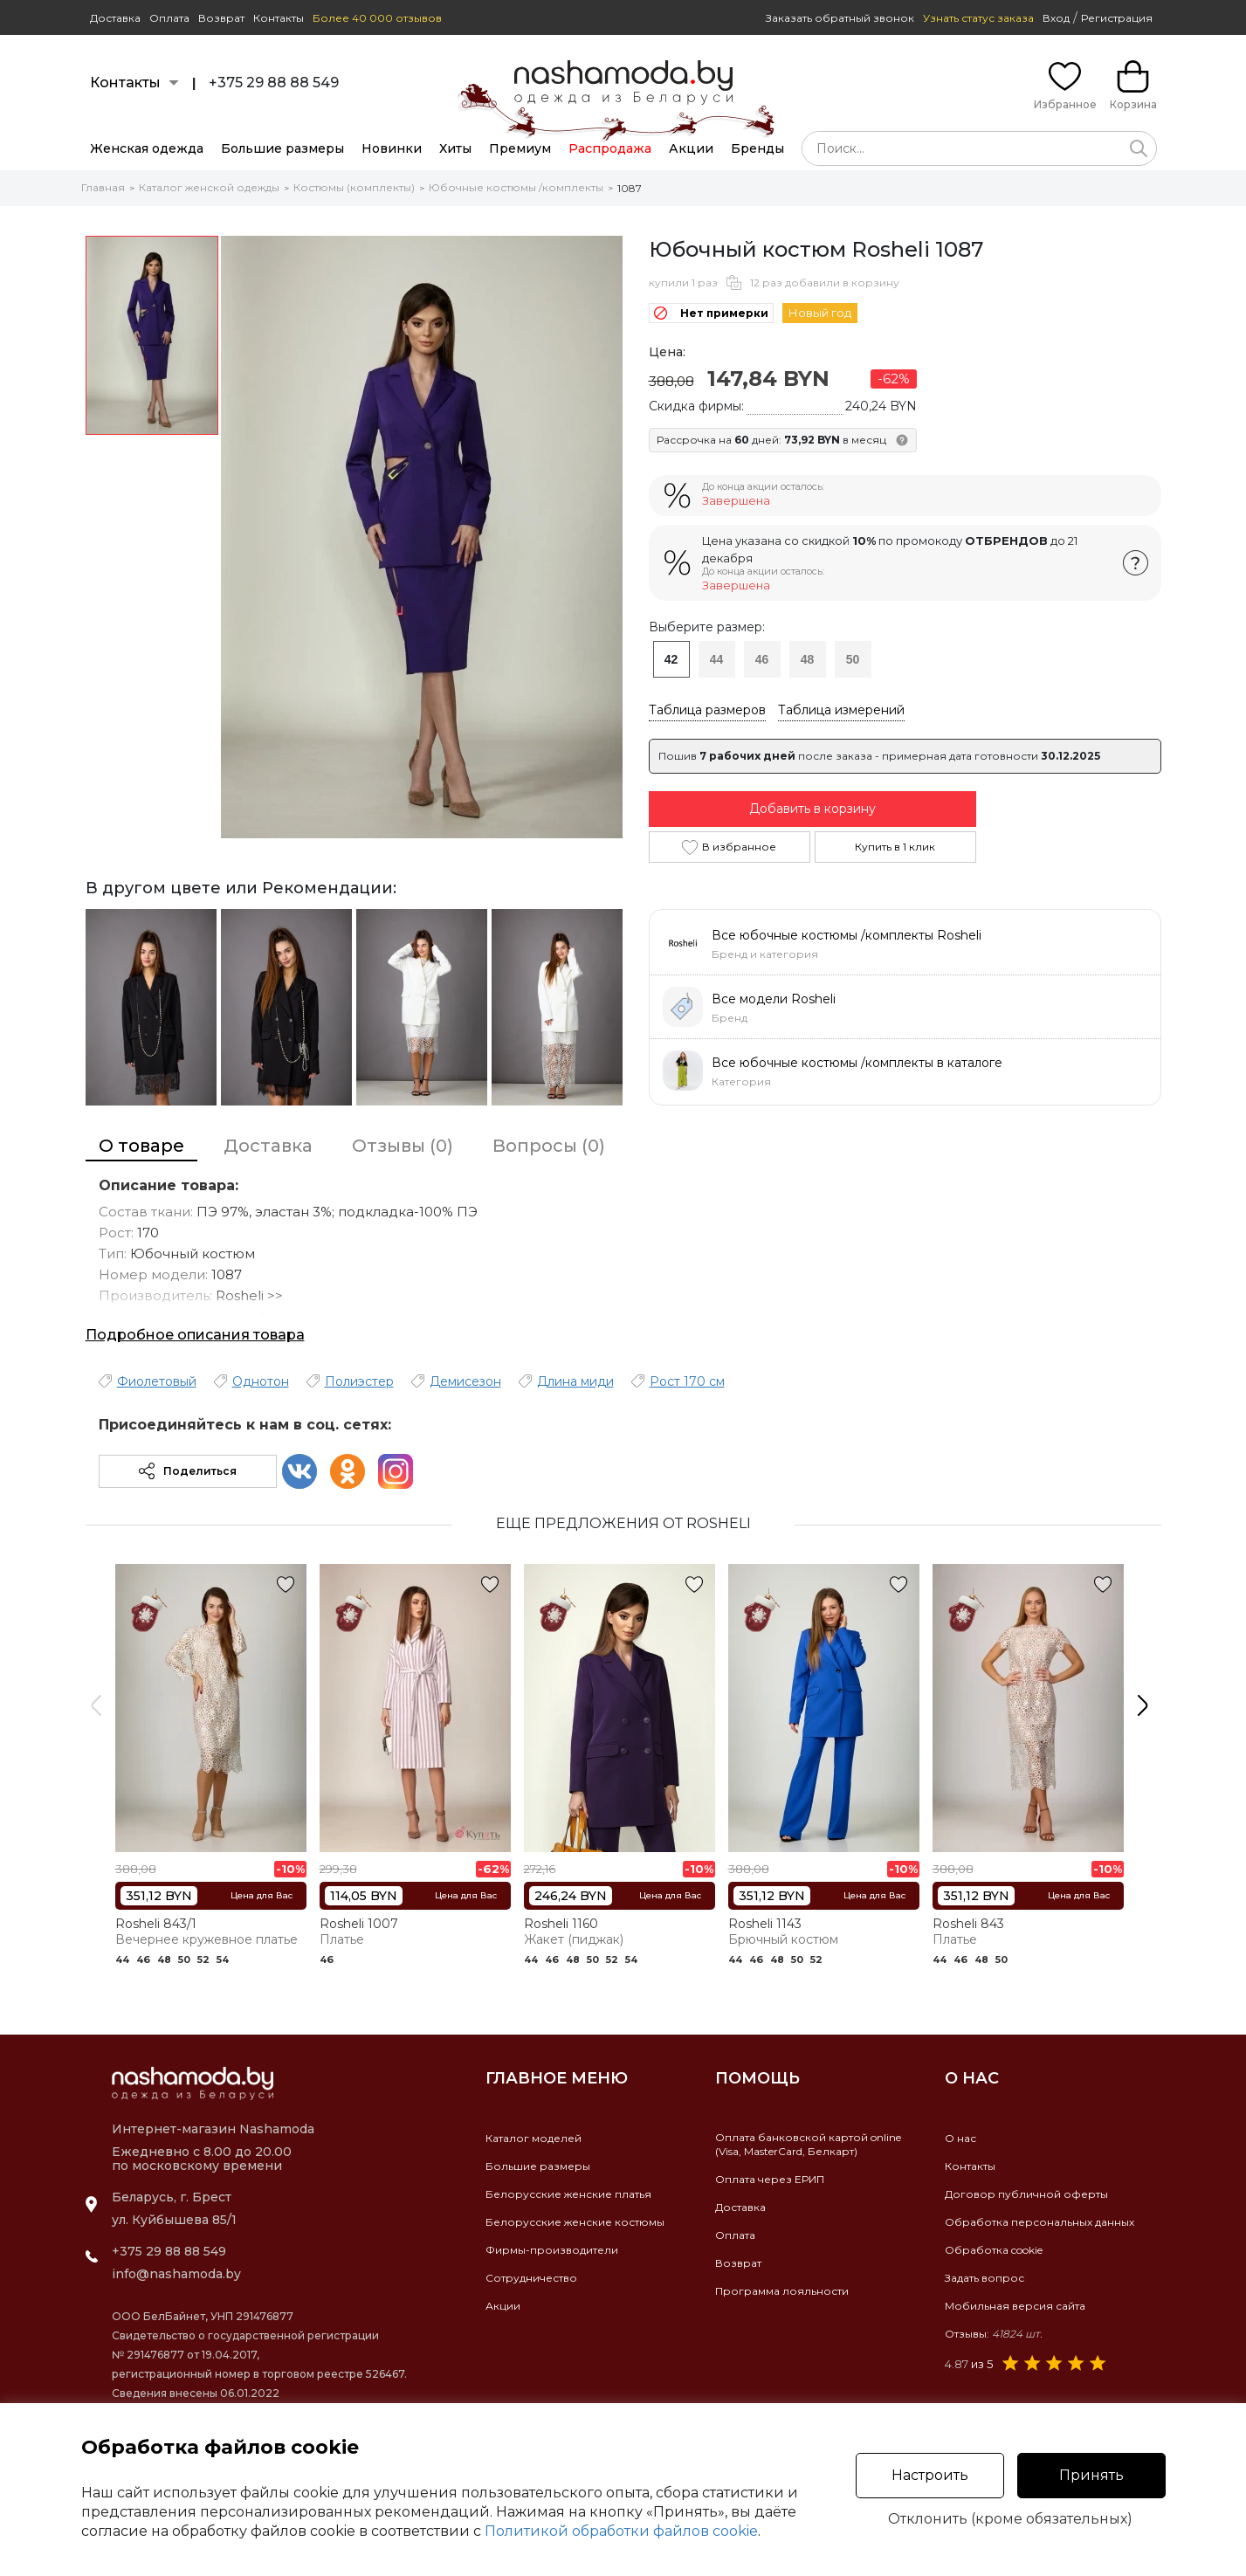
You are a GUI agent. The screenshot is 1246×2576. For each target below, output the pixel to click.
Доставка (115, 17)
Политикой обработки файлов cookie (621, 2531)
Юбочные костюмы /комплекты (516, 187)
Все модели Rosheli (774, 999)
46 (762, 659)
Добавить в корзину (812, 808)
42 (671, 659)
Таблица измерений (841, 710)
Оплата (169, 17)
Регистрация (1117, 17)
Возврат (221, 17)
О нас (960, 2138)
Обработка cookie (994, 2249)
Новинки (391, 148)
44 (717, 659)
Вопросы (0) (548, 1145)
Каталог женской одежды (209, 187)
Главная (103, 187)
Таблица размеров (707, 710)
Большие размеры (282, 148)
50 (853, 659)
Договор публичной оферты (1026, 2194)
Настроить (929, 2475)
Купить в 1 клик (895, 846)
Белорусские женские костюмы (574, 2221)
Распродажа (609, 148)
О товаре (141, 1145)
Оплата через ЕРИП (769, 2179)
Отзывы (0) (402, 1145)
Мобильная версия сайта (1015, 2305)
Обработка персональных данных (1039, 2221)
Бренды (757, 148)
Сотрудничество (531, 2277)
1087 (629, 188)
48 (808, 659)
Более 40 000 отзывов (377, 17)
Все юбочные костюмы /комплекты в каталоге (857, 1063)
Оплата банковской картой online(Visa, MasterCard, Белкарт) (808, 2144)
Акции (691, 148)
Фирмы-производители (551, 2249)
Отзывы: (994, 2333)
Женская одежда (146, 148)
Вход (1056, 17)
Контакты (278, 17)
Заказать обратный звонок (840, 17)
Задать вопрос (984, 2277)
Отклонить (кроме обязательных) (1010, 2519)
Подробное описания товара (195, 1334)
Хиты (455, 148)
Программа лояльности (782, 2290)
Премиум (520, 148)
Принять (1091, 2475)
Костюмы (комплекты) (354, 187)
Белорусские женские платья (568, 2194)
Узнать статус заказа (978, 17)
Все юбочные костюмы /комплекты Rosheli (846, 935)
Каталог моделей (533, 2138)
